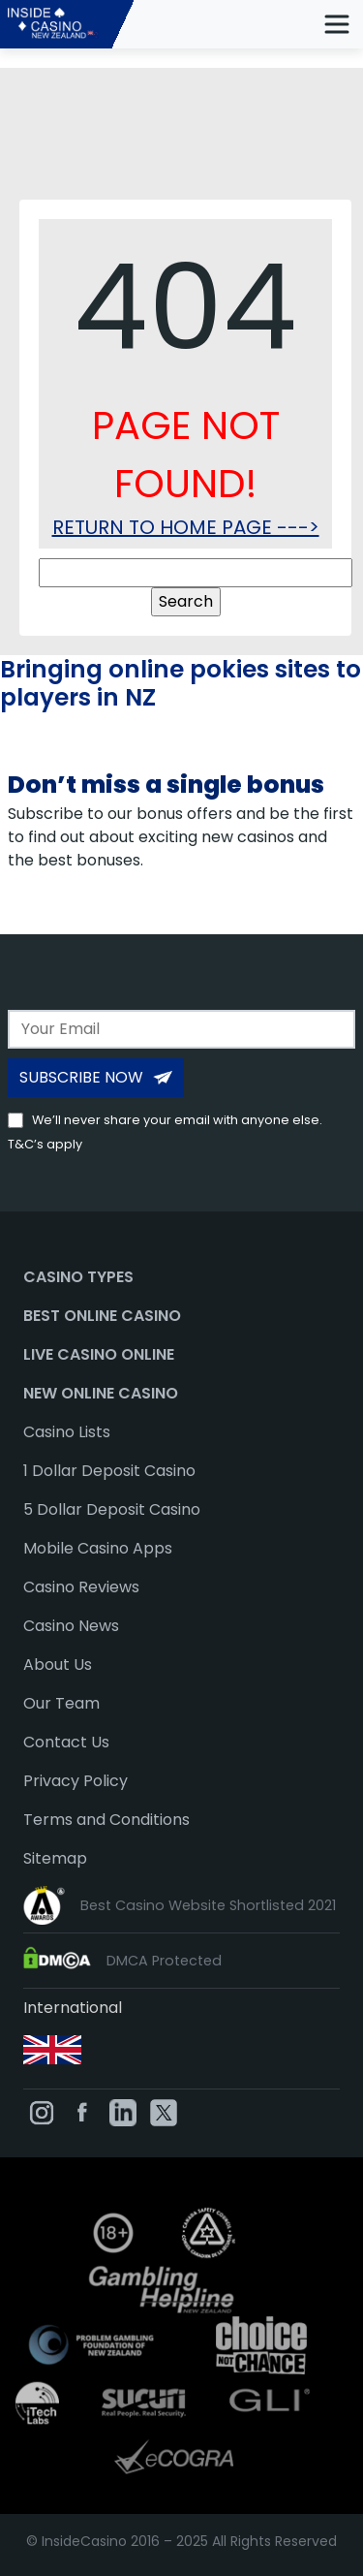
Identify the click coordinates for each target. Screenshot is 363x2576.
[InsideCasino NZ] (72, 24)
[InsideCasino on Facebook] (82, 2112)
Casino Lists (66, 1432)
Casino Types (78, 1277)
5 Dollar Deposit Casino (111, 1509)
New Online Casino (100, 1393)
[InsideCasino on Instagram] (41, 2112)
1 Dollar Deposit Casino (109, 1471)
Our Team (61, 1703)
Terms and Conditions (106, 1819)
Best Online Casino (102, 1315)
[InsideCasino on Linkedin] (123, 2112)
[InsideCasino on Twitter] (163, 2112)
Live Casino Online (98, 1354)
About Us (57, 1664)
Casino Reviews (81, 1587)
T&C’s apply (45, 1144)
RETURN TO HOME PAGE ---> (185, 527)
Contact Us (66, 1742)
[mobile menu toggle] (336, 24)
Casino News (71, 1626)
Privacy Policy (75, 1781)
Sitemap (55, 1858)
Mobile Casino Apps (97, 1548)
